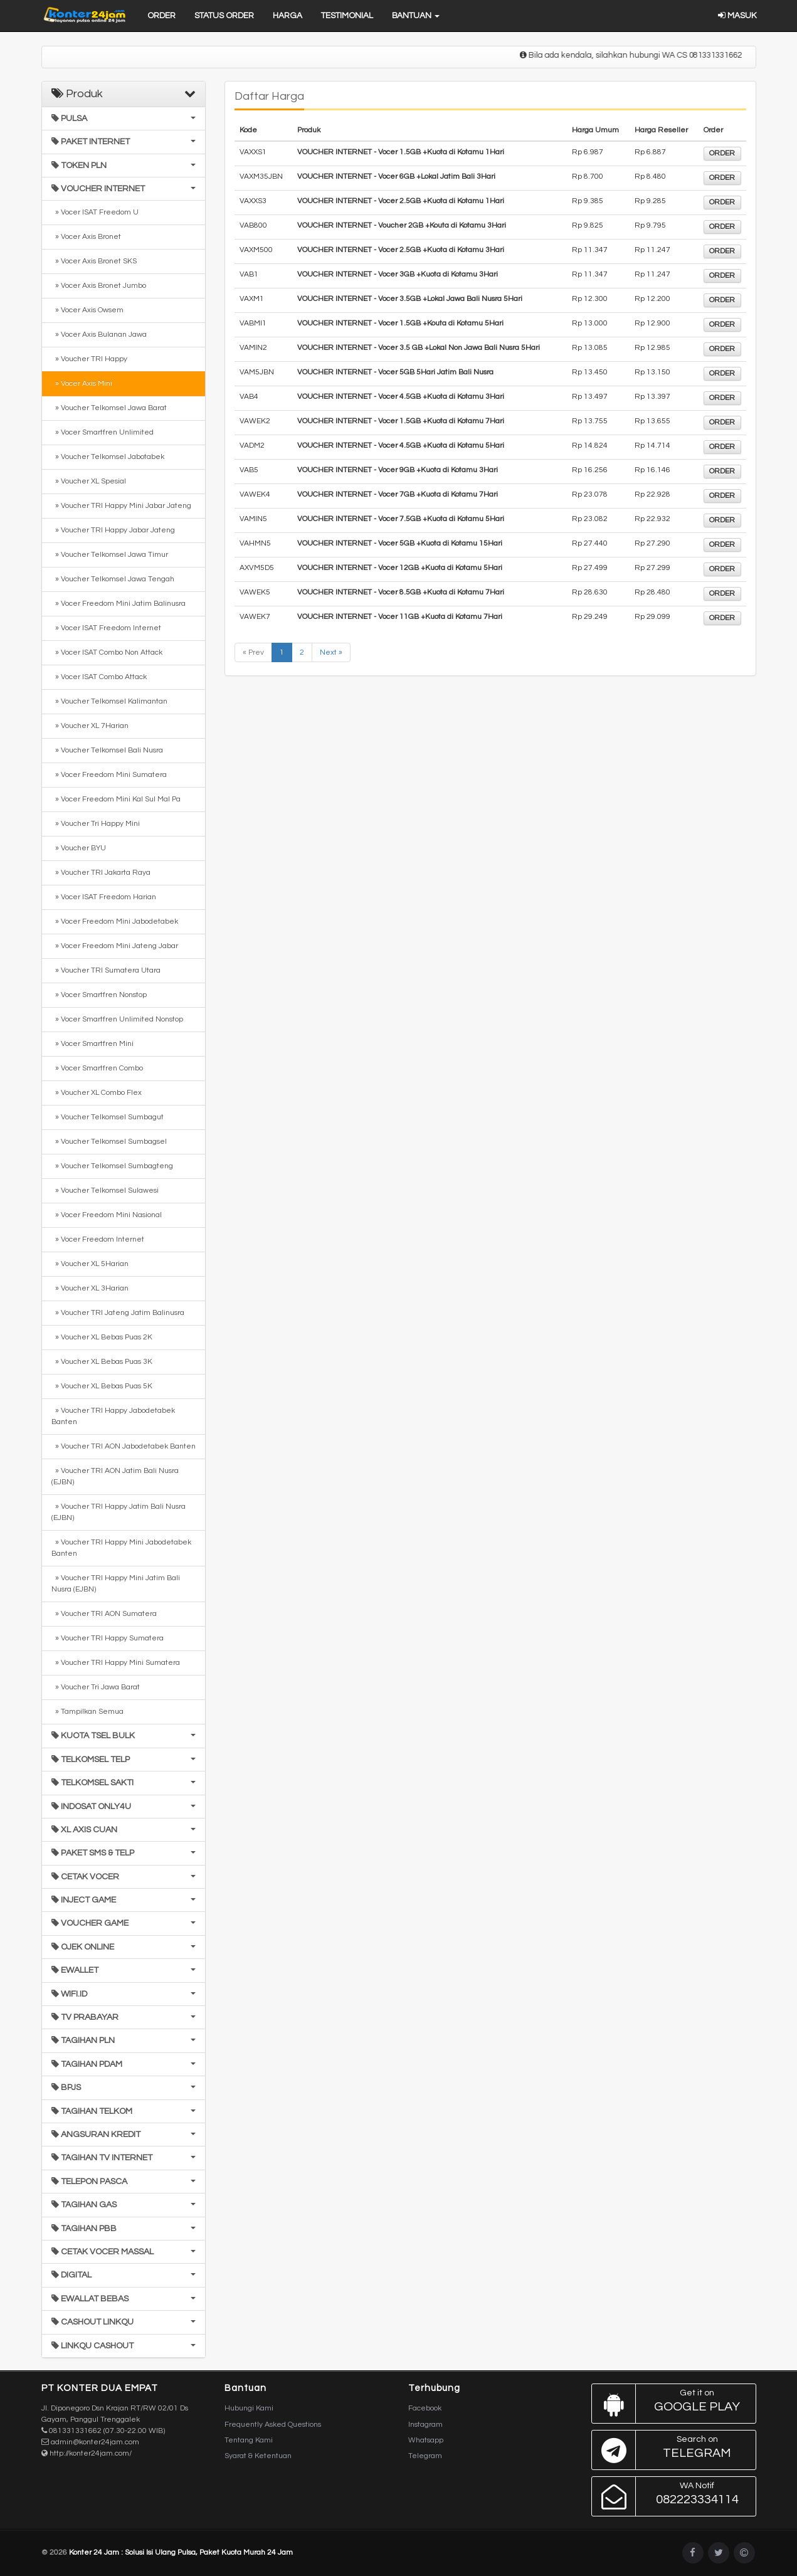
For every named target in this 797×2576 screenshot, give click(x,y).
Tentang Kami (248, 2440)
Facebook (424, 2408)
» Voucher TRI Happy (89, 359)
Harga (287, 15)
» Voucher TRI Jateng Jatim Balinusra (117, 1313)
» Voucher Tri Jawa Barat (95, 1687)
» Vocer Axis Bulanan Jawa (99, 334)
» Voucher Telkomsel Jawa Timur (109, 555)
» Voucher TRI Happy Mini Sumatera (115, 1663)
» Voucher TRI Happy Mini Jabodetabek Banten (121, 1548)
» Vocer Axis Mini (81, 383)
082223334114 (670, 2496)
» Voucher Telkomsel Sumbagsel (109, 1142)
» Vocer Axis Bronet (86, 237)
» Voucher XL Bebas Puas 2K (101, 1337)
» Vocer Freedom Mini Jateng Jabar (114, 946)
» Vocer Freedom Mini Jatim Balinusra (118, 603)
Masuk (737, 15)
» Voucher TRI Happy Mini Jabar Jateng (121, 506)
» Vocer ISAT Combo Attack (99, 677)
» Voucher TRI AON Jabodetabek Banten (123, 1446)
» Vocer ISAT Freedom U (95, 212)
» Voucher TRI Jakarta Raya (100, 872)
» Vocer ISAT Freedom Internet (106, 628)
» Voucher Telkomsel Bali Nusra (107, 750)
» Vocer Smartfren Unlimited (102, 432)
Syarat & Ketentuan (258, 2456)
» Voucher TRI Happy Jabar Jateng (113, 530)
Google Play (670, 2403)
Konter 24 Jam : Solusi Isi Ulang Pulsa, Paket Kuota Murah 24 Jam (181, 2552)
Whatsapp (425, 2440)
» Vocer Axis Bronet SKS (94, 261)
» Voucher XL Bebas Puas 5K (101, 1386)
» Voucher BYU (78, 848)
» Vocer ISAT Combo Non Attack (106, 652)
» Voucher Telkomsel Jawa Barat (109, 408)
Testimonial (347, 15)
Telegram (425, 2456)
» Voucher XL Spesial (88, 481)
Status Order (224, 15)
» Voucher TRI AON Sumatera (104, 1614)
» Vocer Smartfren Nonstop (99, 995)
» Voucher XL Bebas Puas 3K (101, 1362)
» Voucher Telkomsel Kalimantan (109, 701)
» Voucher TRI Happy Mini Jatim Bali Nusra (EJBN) (115, 1583)
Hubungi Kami (248, 2408)
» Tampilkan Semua (87, 1712)
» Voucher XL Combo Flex (96, 1093)
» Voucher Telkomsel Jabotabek (107, 457)
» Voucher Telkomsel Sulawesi (105, 1190)
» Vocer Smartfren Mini (92, 1044)
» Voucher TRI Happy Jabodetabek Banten (113, 1416)
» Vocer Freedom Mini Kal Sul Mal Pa (116, 799)
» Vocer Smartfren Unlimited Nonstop (117, 1019)
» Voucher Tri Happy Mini (95, 824)
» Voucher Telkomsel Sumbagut (107, 1117)
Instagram (425, 2424)
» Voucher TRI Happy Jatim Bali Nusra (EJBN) (118, 1512)
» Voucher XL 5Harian (90, 1264)
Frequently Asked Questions (272, 2424)
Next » (331, 652)
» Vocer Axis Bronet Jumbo (98, 286)
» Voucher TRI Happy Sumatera (107, 1638)
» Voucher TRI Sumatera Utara (106, 970)
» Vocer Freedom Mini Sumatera (109, 775)
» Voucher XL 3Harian (90, 1288)
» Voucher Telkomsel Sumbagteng (112, 1166)
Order (161, 15)
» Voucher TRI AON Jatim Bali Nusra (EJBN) (115, 1476)
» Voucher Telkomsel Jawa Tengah (112, 579)
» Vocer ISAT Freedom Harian (103, 897)
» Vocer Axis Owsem (87, 310)
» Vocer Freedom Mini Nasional (106, 1215)
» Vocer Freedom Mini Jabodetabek (114, 921)
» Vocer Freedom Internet (97, 1239)
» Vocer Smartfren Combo (97, 1068)
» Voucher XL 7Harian (90, 726)
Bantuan (416, 15)
